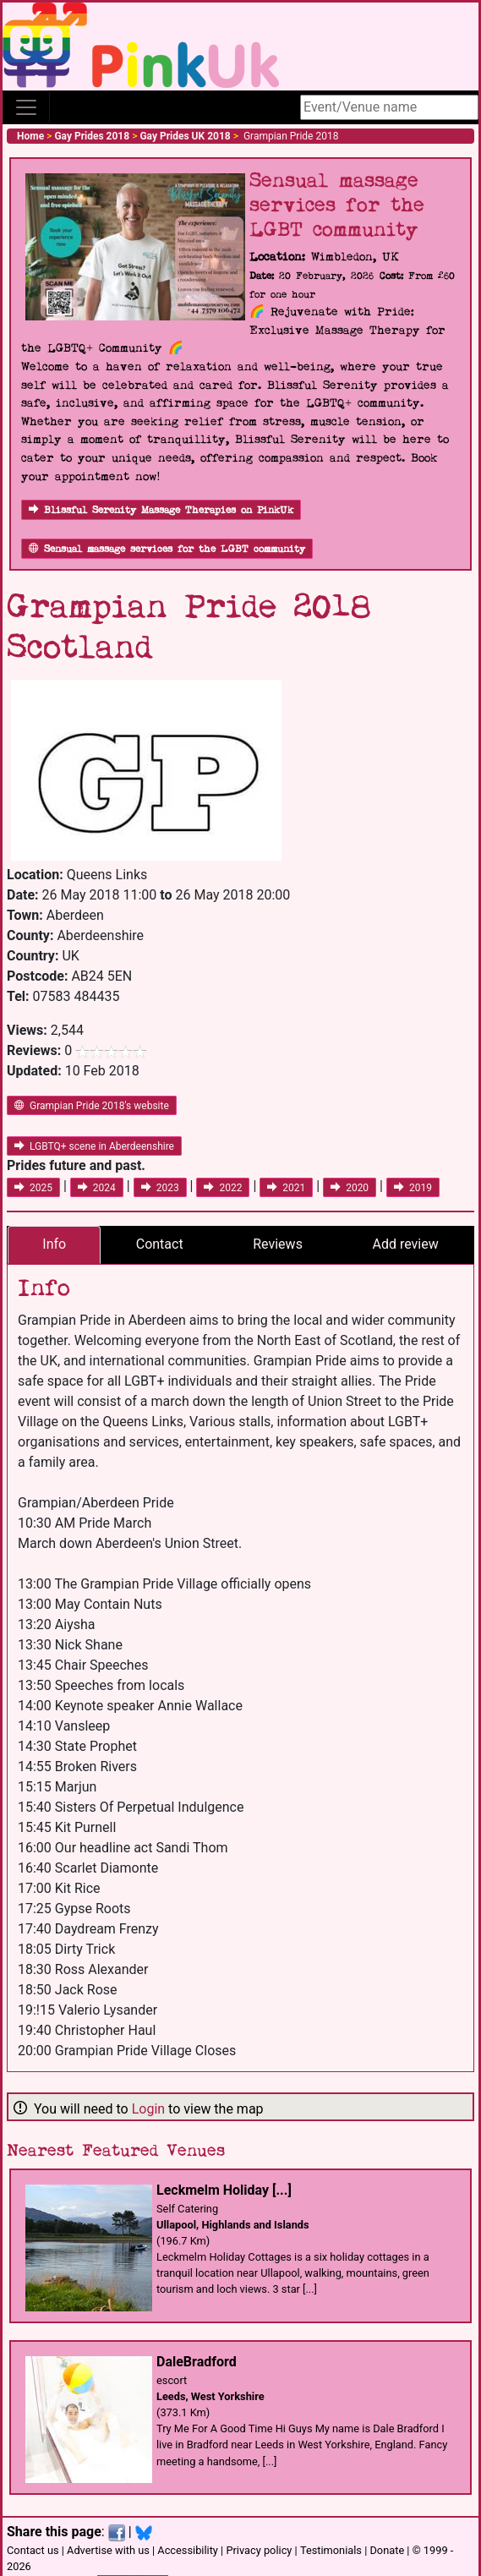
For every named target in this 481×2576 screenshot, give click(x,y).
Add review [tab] (405, 1244)
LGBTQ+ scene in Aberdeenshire (94, 1146)
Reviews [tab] (278, 1244)
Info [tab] (54, 1244)
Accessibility (187, 2550)
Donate (386, 2550)
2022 (223, 1188)
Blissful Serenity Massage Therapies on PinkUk (161, 510)
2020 (350, 1188)
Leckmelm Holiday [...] (224, 2190)
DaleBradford (196, 2362)
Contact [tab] (159, 1244)
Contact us (33, 2550)
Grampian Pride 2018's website (91, 1106)
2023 (160, 1188)
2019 (413, 1188)
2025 (33, 1188)
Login (148, 2109)
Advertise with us (108, 2550)
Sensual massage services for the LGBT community (167, 549)
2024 (97, 1188)
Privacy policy (259, 2550)
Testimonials (331, 2550)
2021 (286, 1188)
